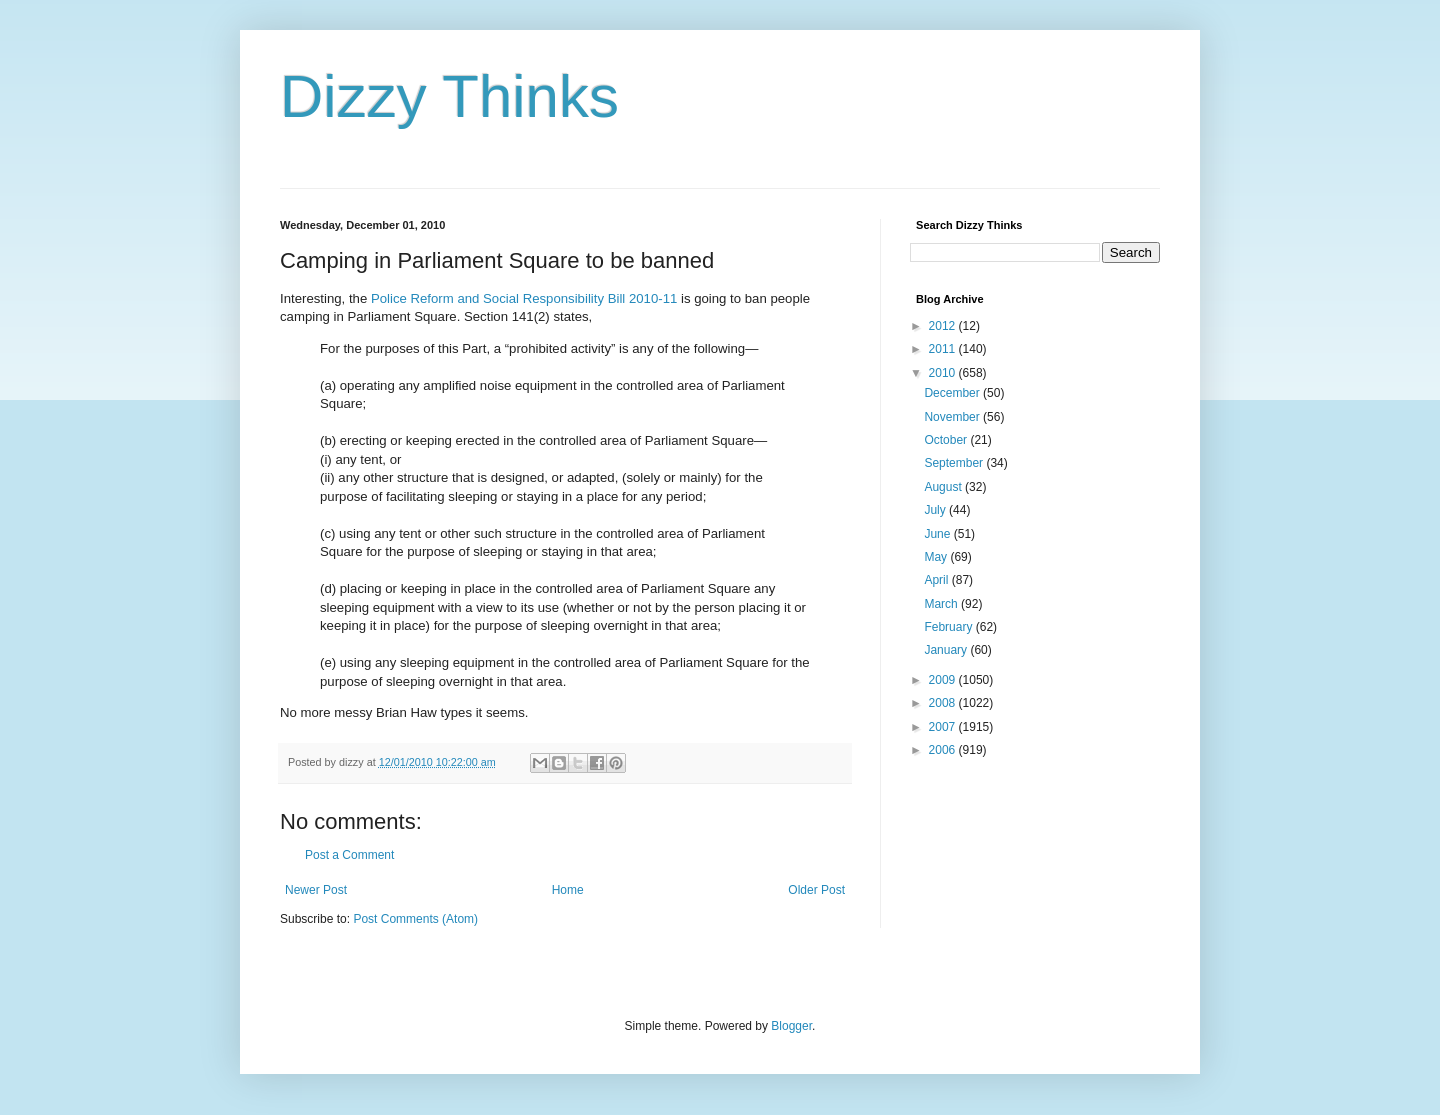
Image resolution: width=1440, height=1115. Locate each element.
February (949, 627)
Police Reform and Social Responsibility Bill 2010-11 (524, 298)
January (947, 650)
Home (568, 890)
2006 (944, 750)
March (942, 604)
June (938, 534)
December (953, 393)
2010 (944, 373)
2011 (944, 349)
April (937, 580)
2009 (944, 680)
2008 (944, 703)
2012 (944, 326)
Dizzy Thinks (449, 96)
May (937, 557)
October (947, 440)
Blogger (791, 1026)
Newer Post (316, 890)
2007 (944, 727)
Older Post (816, 890)
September (955, 463)
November (953, 417)
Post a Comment (349, 855)
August (944, 487)
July (936, 510)
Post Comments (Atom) (415, 919)
